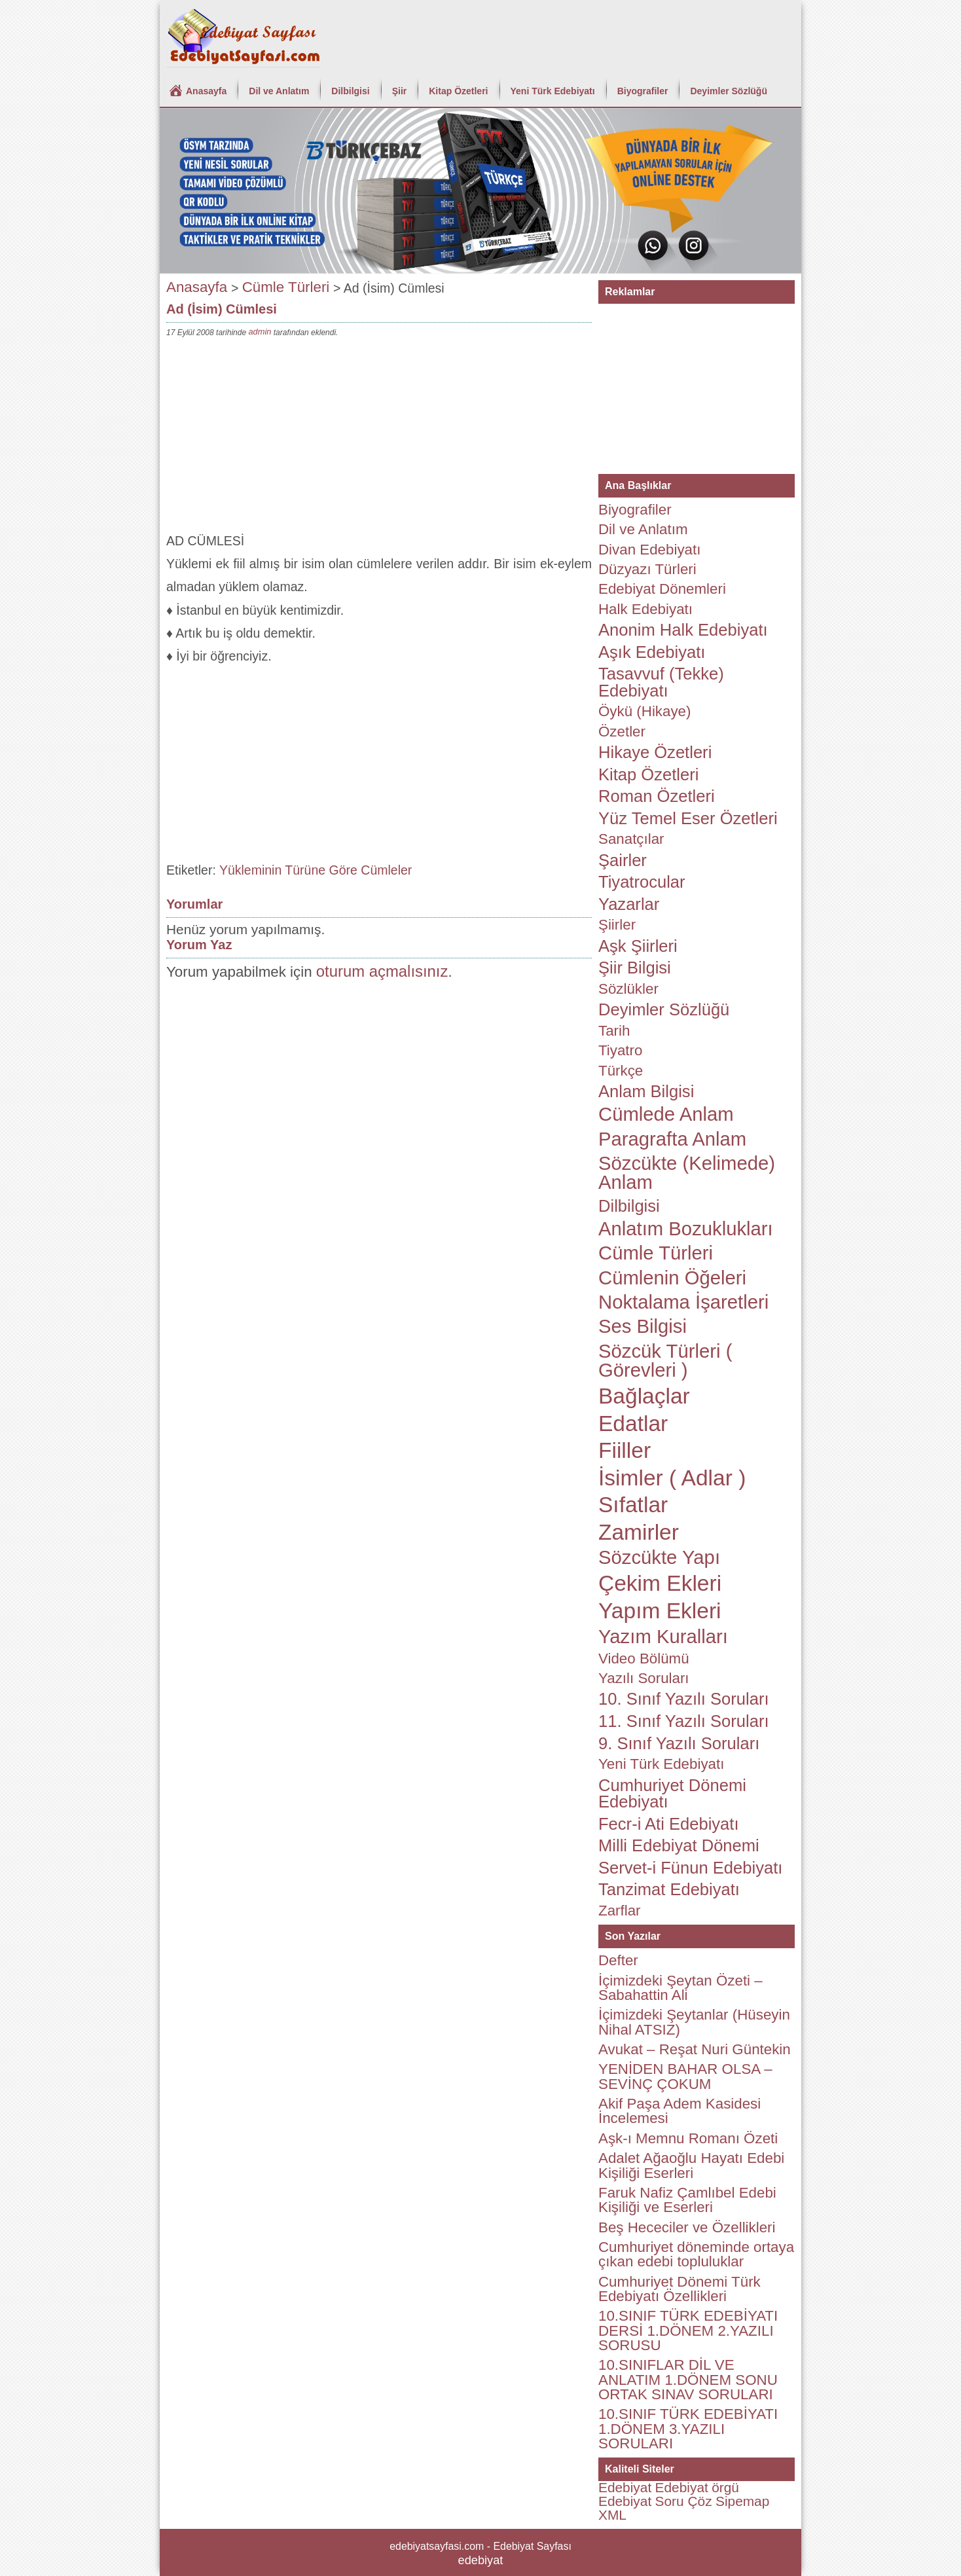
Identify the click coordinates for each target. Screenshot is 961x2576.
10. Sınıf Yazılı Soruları (683, 1699)
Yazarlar (628, 904)
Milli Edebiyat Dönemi (678, 1845)
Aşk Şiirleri (638, 946)
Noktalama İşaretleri (683, 1302)
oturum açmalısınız (382, 971)
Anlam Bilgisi (646, 1091)
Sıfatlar (633, 1505)
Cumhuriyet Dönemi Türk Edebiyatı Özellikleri (679, 2289)
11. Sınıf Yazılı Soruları (683, 1721)
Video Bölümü (643, 1658)
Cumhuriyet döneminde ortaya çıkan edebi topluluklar (696, 2254)
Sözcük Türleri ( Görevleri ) (665, 1361)
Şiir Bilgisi (634, 967)
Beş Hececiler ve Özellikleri (687, 2227)
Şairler (622, 860)
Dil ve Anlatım (279, 91)
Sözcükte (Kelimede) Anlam (686, 1173)
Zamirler (638, 1532)
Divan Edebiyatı (649, 549)
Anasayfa (206, 91)
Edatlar (633, 1423)
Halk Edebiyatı (645, 609)
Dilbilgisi (350, 91)
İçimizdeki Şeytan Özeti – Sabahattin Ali (680, 1987)
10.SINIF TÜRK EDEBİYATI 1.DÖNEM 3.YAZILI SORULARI (688, 2429)
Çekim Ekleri (659, 1583)
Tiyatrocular (641, 882)
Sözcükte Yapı (659, 1557)
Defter (618, 1960)
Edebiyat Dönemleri (662, 589)
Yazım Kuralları (663, 1636)
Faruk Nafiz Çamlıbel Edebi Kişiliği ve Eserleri (687, 2200)
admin (259, 331)
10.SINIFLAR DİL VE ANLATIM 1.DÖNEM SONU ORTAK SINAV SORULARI (688, 2380)
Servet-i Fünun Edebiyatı (690, 1868)
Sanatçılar (631, 839)
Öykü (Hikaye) (644, 711)
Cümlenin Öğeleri (672, 1277)
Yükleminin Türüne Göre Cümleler (315, 870)
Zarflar (619, 1910)
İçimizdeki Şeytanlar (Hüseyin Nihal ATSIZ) (694, 2021)
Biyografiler (642, 91)
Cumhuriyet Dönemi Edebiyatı (672, 1793)
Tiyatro (620, 1050)
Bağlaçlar (644, 1396)
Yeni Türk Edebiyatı (553, 91)
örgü (725, 2487)
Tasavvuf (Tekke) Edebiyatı (661, 682)
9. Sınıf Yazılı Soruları (678, 1743)
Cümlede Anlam (666, 1114)
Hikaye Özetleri (655, 752)
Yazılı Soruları (643, 1678)
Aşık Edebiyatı (651, 652)
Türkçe (620, 1070)
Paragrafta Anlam (672, 1139)
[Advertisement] (379, 438)
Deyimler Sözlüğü (728, 91)
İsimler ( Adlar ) (672, 1478)
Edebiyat (624, 2487)
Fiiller (624, 1450)
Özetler (621, 731)
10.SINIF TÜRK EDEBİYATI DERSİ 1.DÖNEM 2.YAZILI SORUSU (688, 2330)
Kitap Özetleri (458, 91)
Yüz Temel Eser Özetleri (688, 818)
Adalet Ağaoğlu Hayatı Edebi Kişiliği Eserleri (691, 2165)
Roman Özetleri (656, 796)
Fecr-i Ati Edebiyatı (668, 1824)
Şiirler (617, 924)
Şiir (399, 91)
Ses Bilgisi (642, 1326)
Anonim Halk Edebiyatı (683, 630)
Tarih (614, 1031)
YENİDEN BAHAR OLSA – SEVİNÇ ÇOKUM (685, 2076)
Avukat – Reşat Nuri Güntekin (694, 2049)
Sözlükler (628, 989)
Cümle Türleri (286, 287)
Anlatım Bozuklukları (685, 1228)
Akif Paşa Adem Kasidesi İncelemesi (679, 2110)
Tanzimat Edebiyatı (669, 1889)
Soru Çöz (683, 2501)
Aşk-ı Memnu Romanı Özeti (688, 2138)
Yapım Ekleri (659, 1611)
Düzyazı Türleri (647, 569)
